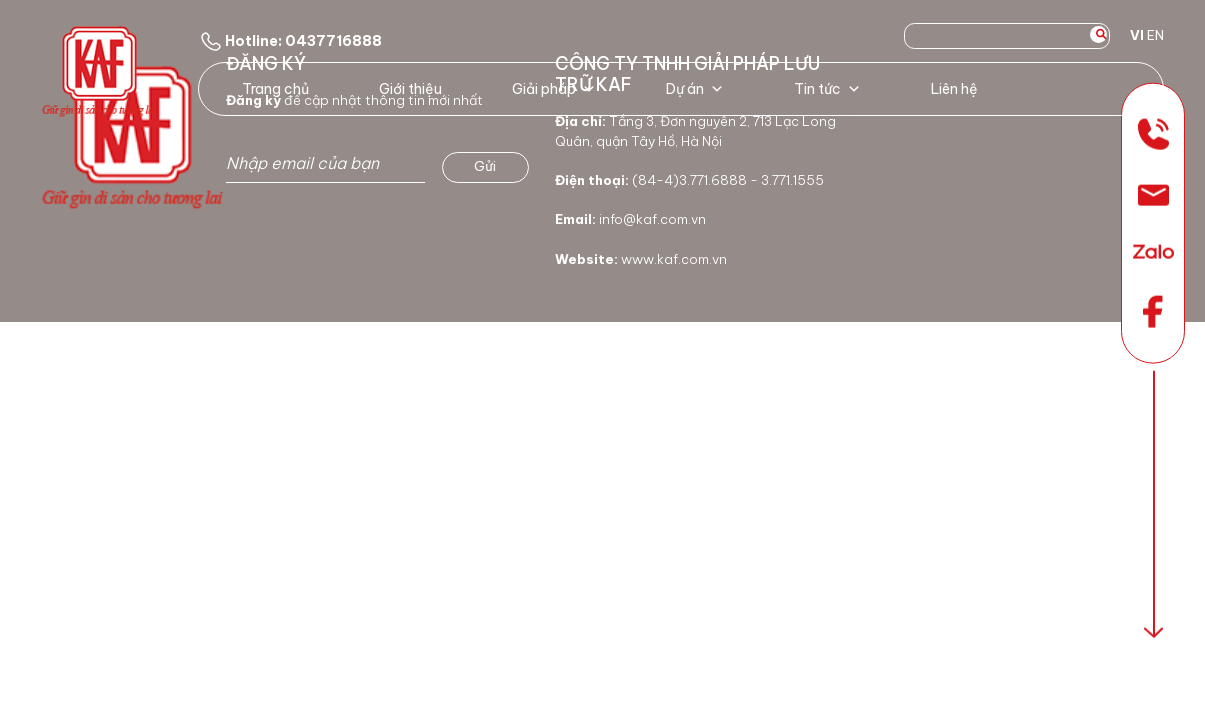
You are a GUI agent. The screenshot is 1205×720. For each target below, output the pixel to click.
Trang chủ (275, 89)
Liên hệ (954, 89)
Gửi (485, 166)
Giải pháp (554, 89)
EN (1155, 35)
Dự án (695, 89)
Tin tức (827, 89)
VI (1137, 35)
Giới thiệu (410, 89)
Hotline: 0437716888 (290, 41)
